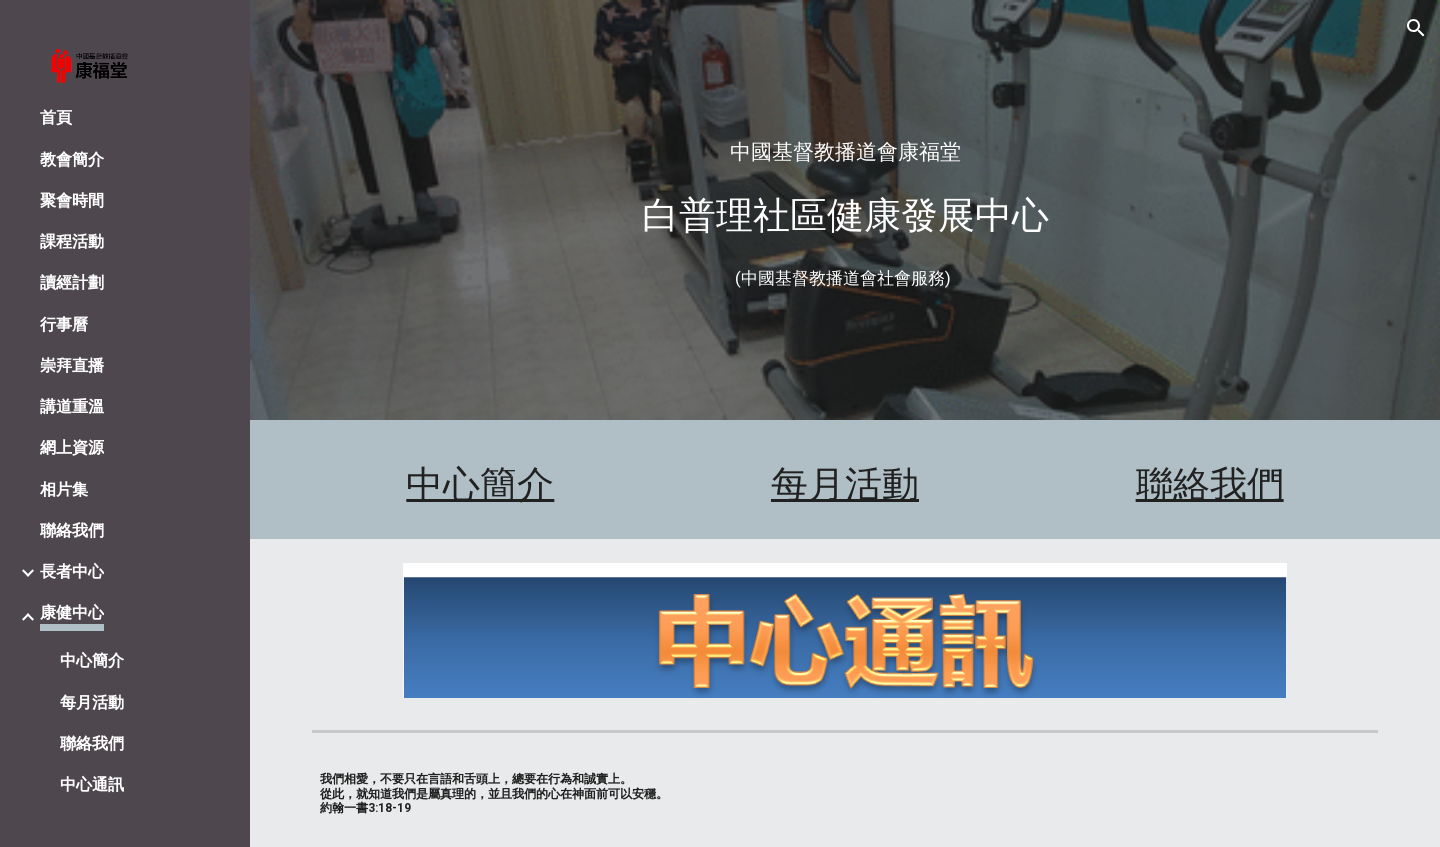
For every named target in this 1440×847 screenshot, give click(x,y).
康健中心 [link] (72, 612)
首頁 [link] (56, 117)
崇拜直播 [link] (72, 365)
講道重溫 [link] (72, 406)
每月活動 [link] (92, 702)
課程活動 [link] (72, 241)
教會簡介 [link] (72, 159)
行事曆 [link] (64, 324)
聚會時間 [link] (72, 200)
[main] (845, 151)
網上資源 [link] (72, 447)
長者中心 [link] (72, 571)
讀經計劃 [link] (72, 282)
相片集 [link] (64, 489)
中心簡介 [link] (92, 660)
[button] (1416, 28)
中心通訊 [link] (92, 784)
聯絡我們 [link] (72, 530)
